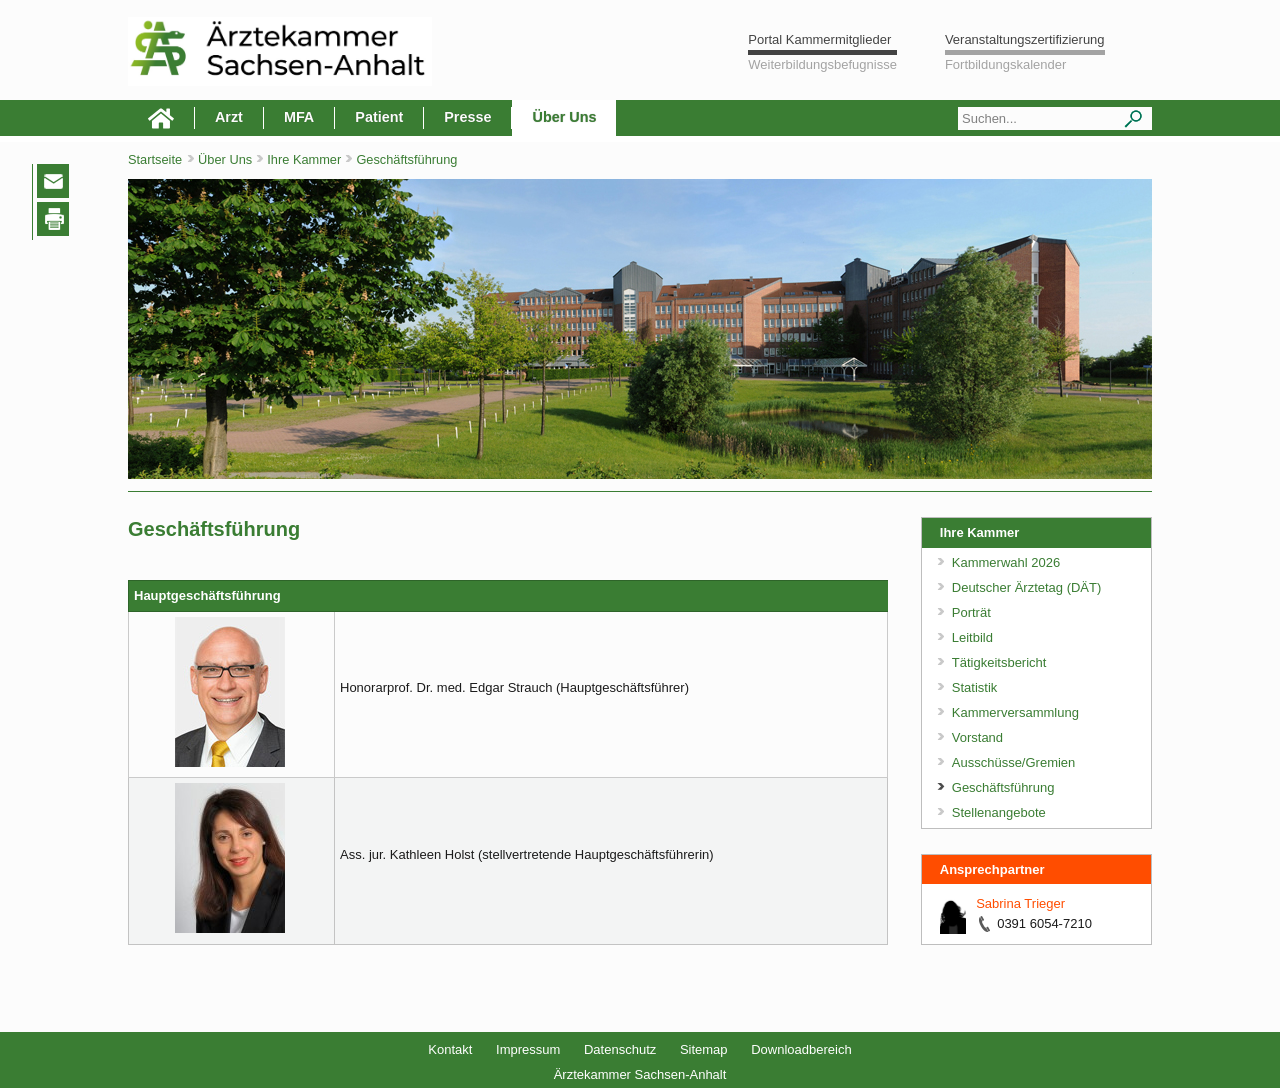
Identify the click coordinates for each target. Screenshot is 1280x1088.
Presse (467, 117)
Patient (379, 117)
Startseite (155, 159)
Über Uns (564, 117)
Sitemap (704, 1049)
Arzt (229, 117)
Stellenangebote (999, 812)
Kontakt (450, 1049)
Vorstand (977, 737)
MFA (299, 117)
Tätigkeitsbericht (999, 662)
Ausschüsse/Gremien (1014, 762)
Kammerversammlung (1015, 712)
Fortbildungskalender (1005, 64)
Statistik (975, 687)
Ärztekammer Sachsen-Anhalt (640, 1074)
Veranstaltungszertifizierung (1025, 39)
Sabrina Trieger (1020, 903)
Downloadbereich (801, 1049)
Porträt (971, 612)
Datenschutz (620, 1049)
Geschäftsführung (406, 159)
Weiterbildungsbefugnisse (822, 64)
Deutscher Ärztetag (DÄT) (1027, 587)
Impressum (528, 1049)
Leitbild (972, 637)
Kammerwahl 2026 (1006, 562)
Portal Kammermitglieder (819, 39)
